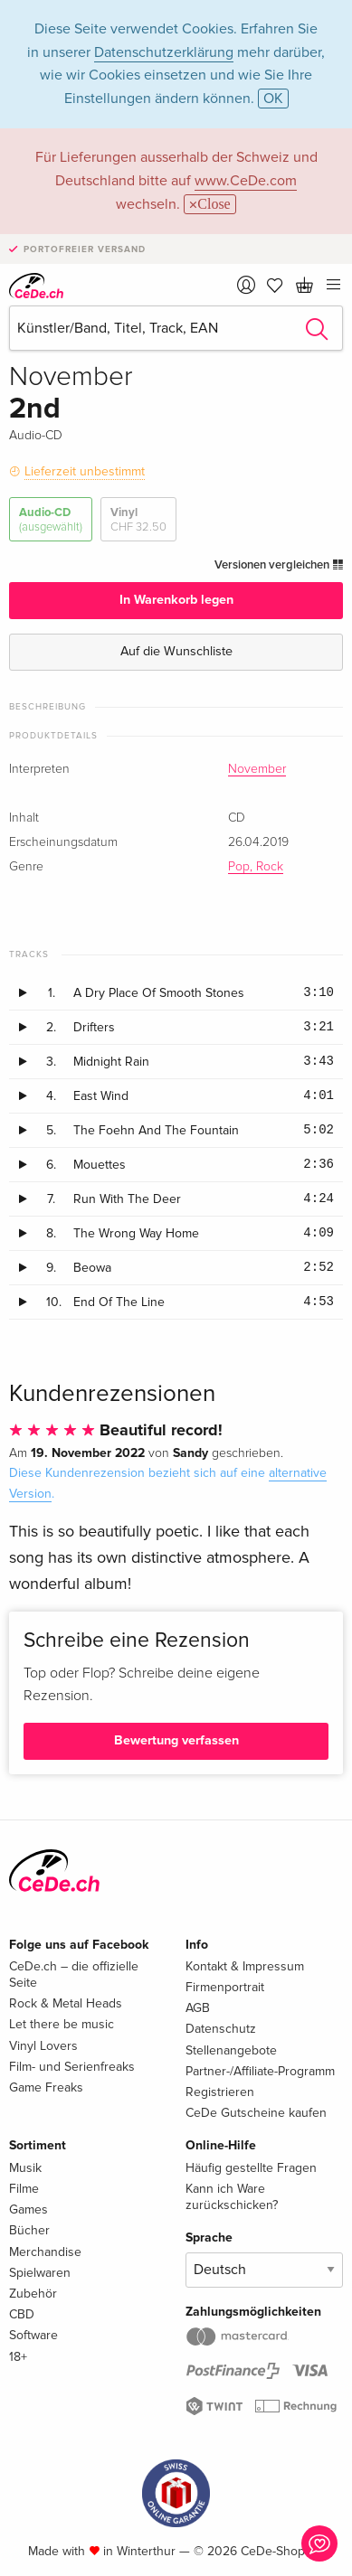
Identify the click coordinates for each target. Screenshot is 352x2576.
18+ (18, 2356)
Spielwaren (40, 2272)
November (257, 769)
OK (273, 98)
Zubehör (33, 2293)
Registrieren (220, 2092)
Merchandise (45, 2252)
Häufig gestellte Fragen (251, 2168)
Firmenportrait (225, 1987)
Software (33, 2335)
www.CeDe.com (246, 181)
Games (28, 2209)
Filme (24, 2188)
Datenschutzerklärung (163, 52)
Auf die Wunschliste (176, 651)
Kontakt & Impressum (245, 1966)
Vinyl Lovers (43, 2046)
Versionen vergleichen (278, 565)
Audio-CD (50, 520)
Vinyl (138, 520)
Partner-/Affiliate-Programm (260, 2071)
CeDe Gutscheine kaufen (256, 2112)
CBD (21, 2314)
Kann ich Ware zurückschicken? (232, 2197)
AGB (198, 2008)
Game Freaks (46, 2087)
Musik (25, 2168)
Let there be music (61, 2024)
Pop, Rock (255, 866)
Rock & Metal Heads (65, 2003)
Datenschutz (221, 2028)
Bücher (29, 2230)
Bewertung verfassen (176, 1740)
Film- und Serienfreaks (72, 2066)
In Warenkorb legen (176, 599)
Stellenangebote (231, 2050)
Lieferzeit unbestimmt (84, 471)
